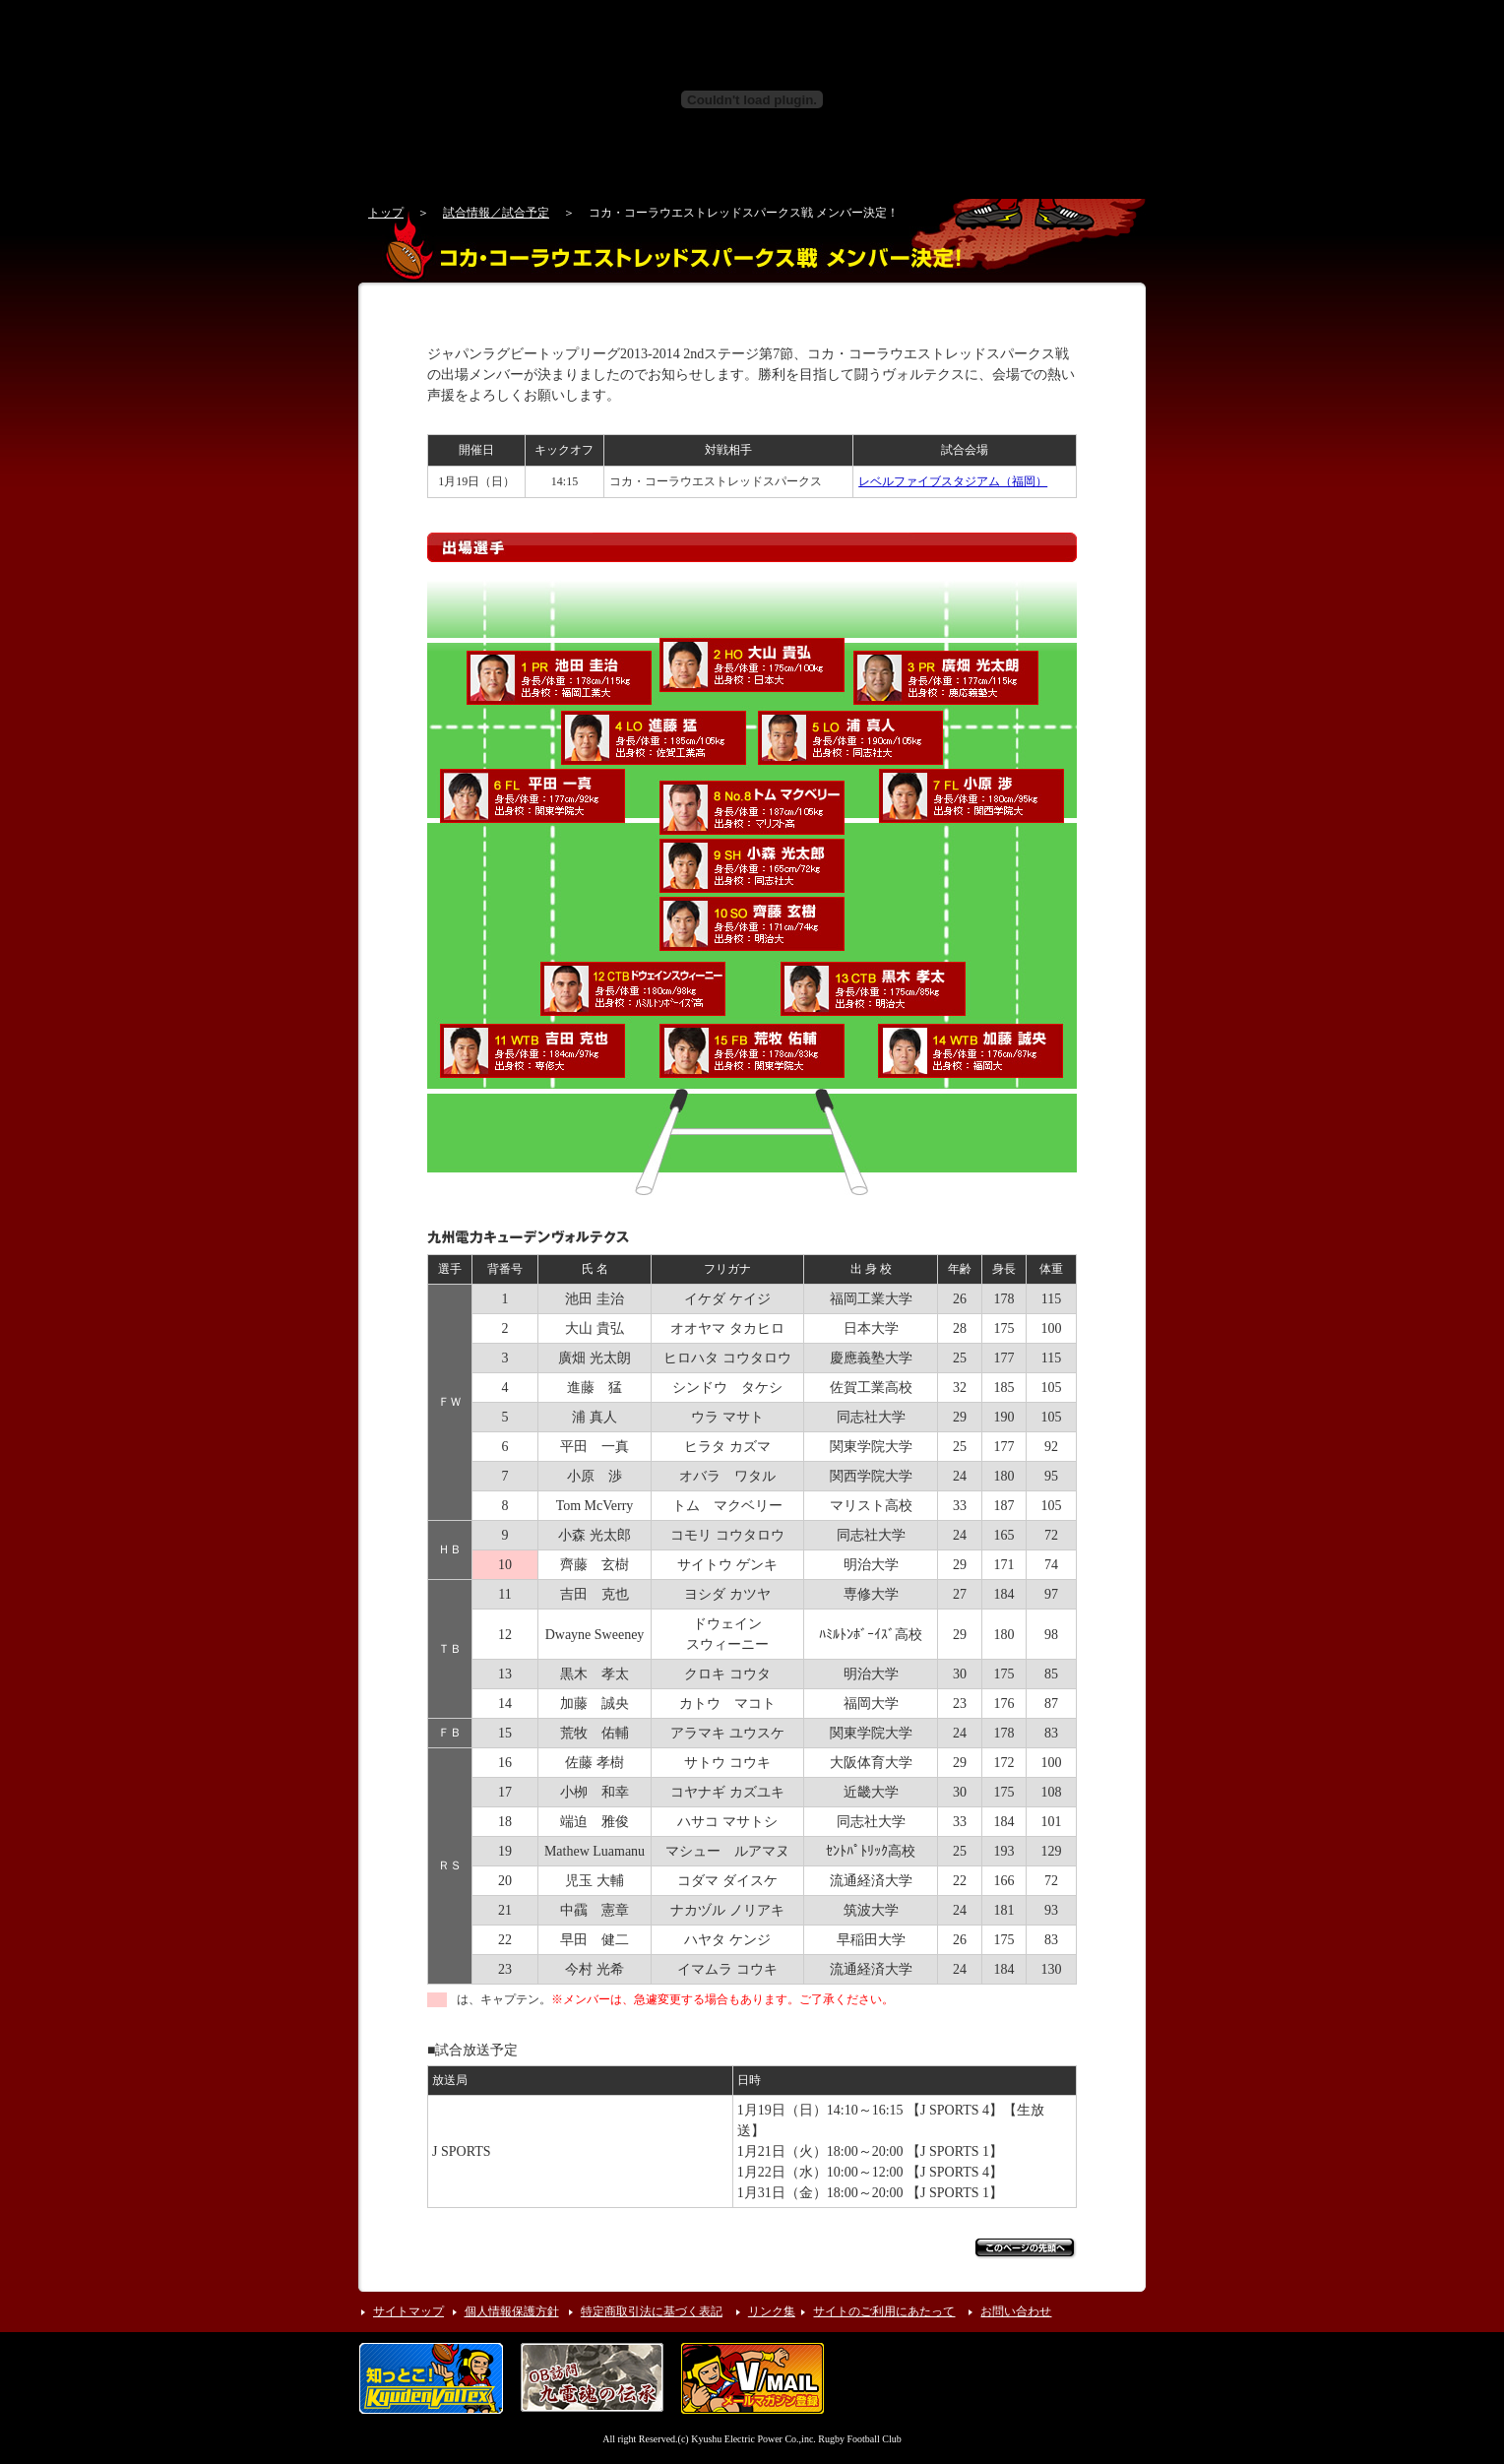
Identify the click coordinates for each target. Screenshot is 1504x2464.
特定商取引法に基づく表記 (651, 2311)
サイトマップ (408, 2311)
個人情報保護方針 (512, 2311)
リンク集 (771, 2311)
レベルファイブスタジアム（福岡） (952, 481)
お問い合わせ (1015, 2311)
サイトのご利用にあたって (884, 2311)
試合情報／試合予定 (496, 213)
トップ (386, 213)
